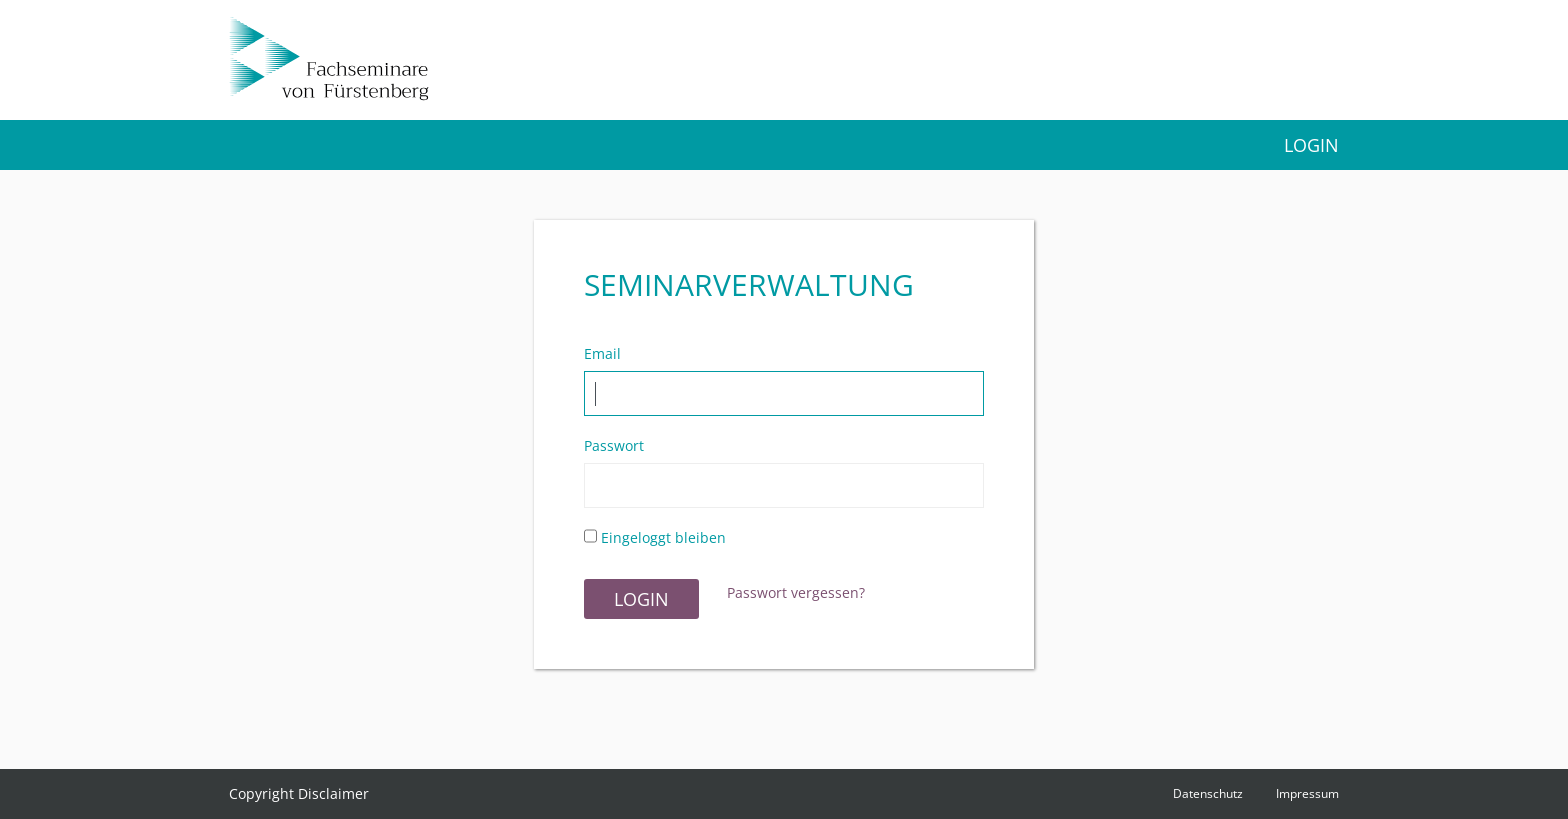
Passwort (614, 446)
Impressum (1307, 793)
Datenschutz (1208, 793)
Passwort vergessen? (796, 592)
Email (602, 354)
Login (1311, 145)
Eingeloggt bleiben (655, 538)
